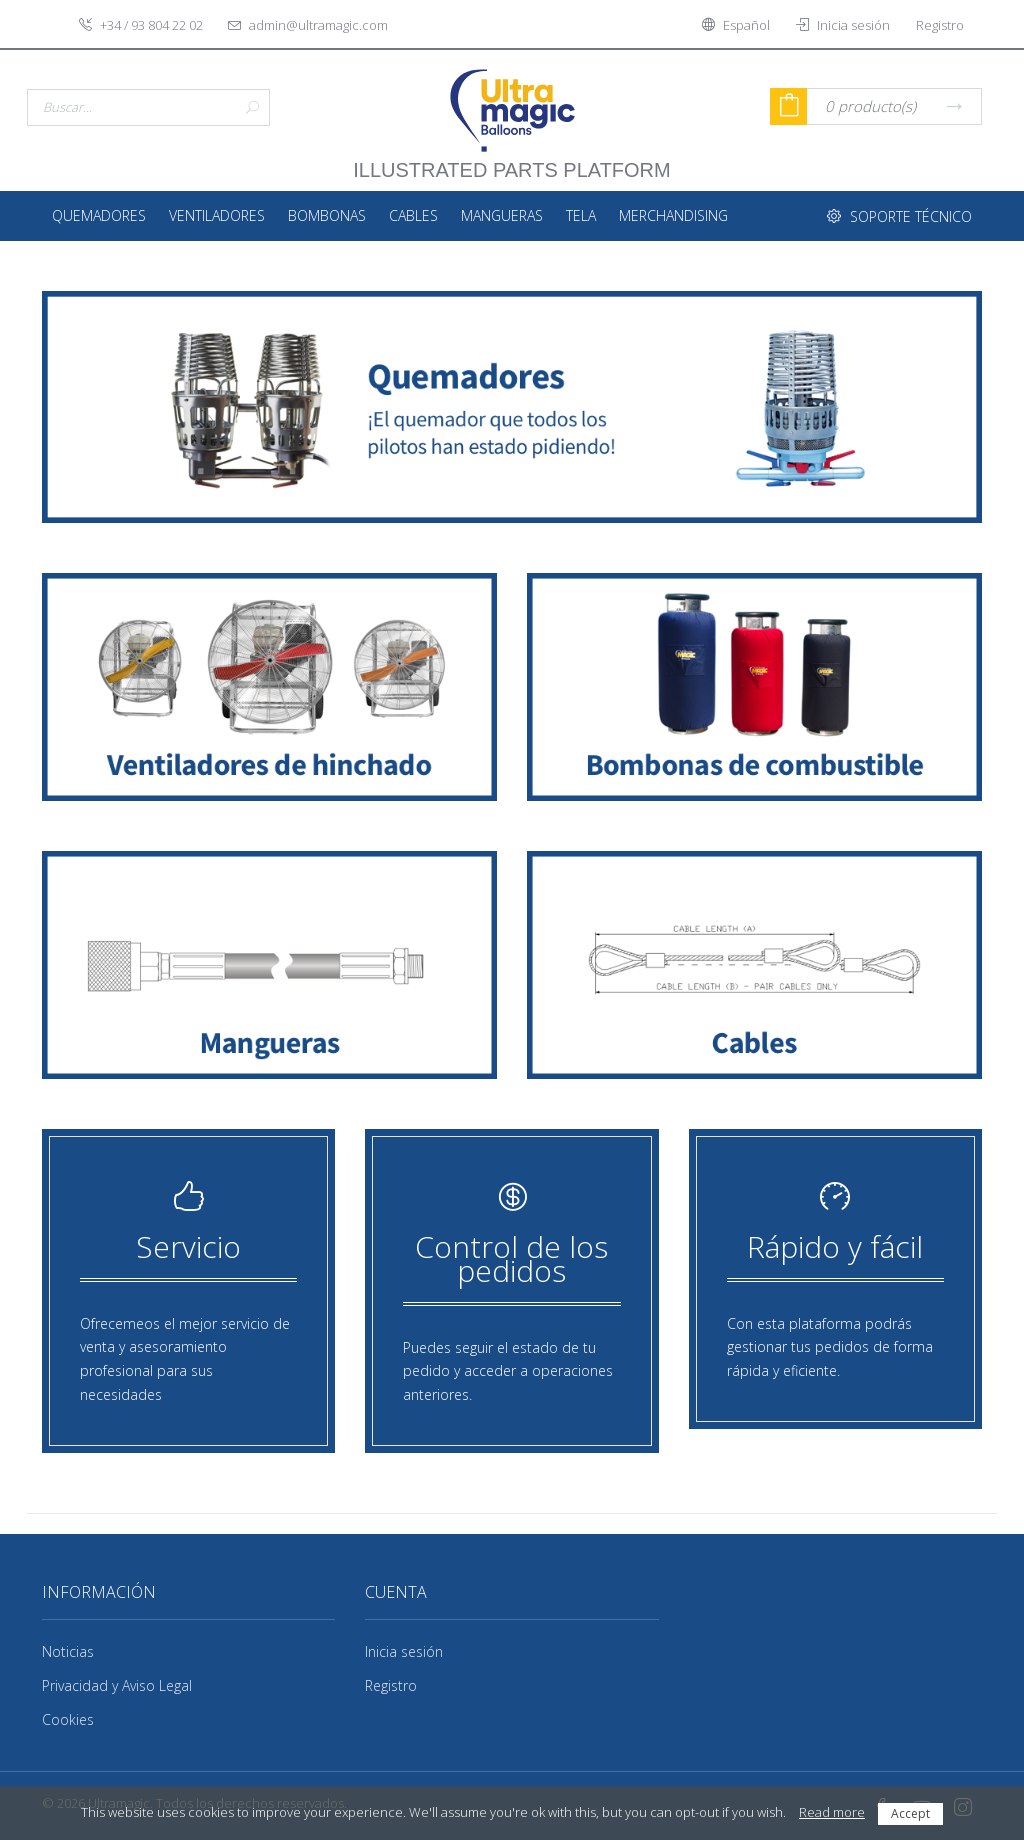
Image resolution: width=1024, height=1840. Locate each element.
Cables (413, 215)
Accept (910, 1813)
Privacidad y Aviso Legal (117, 1685)
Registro (391, 1685)
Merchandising (673, 215)
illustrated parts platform (511, 160)
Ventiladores (217, 215)
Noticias (68, 1651)
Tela (581, 215)
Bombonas (327, 215)
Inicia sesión (404, 1651)
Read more (832, 1812)
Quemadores (99, 215)
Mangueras (502, 215)
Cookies (68, 1719)
